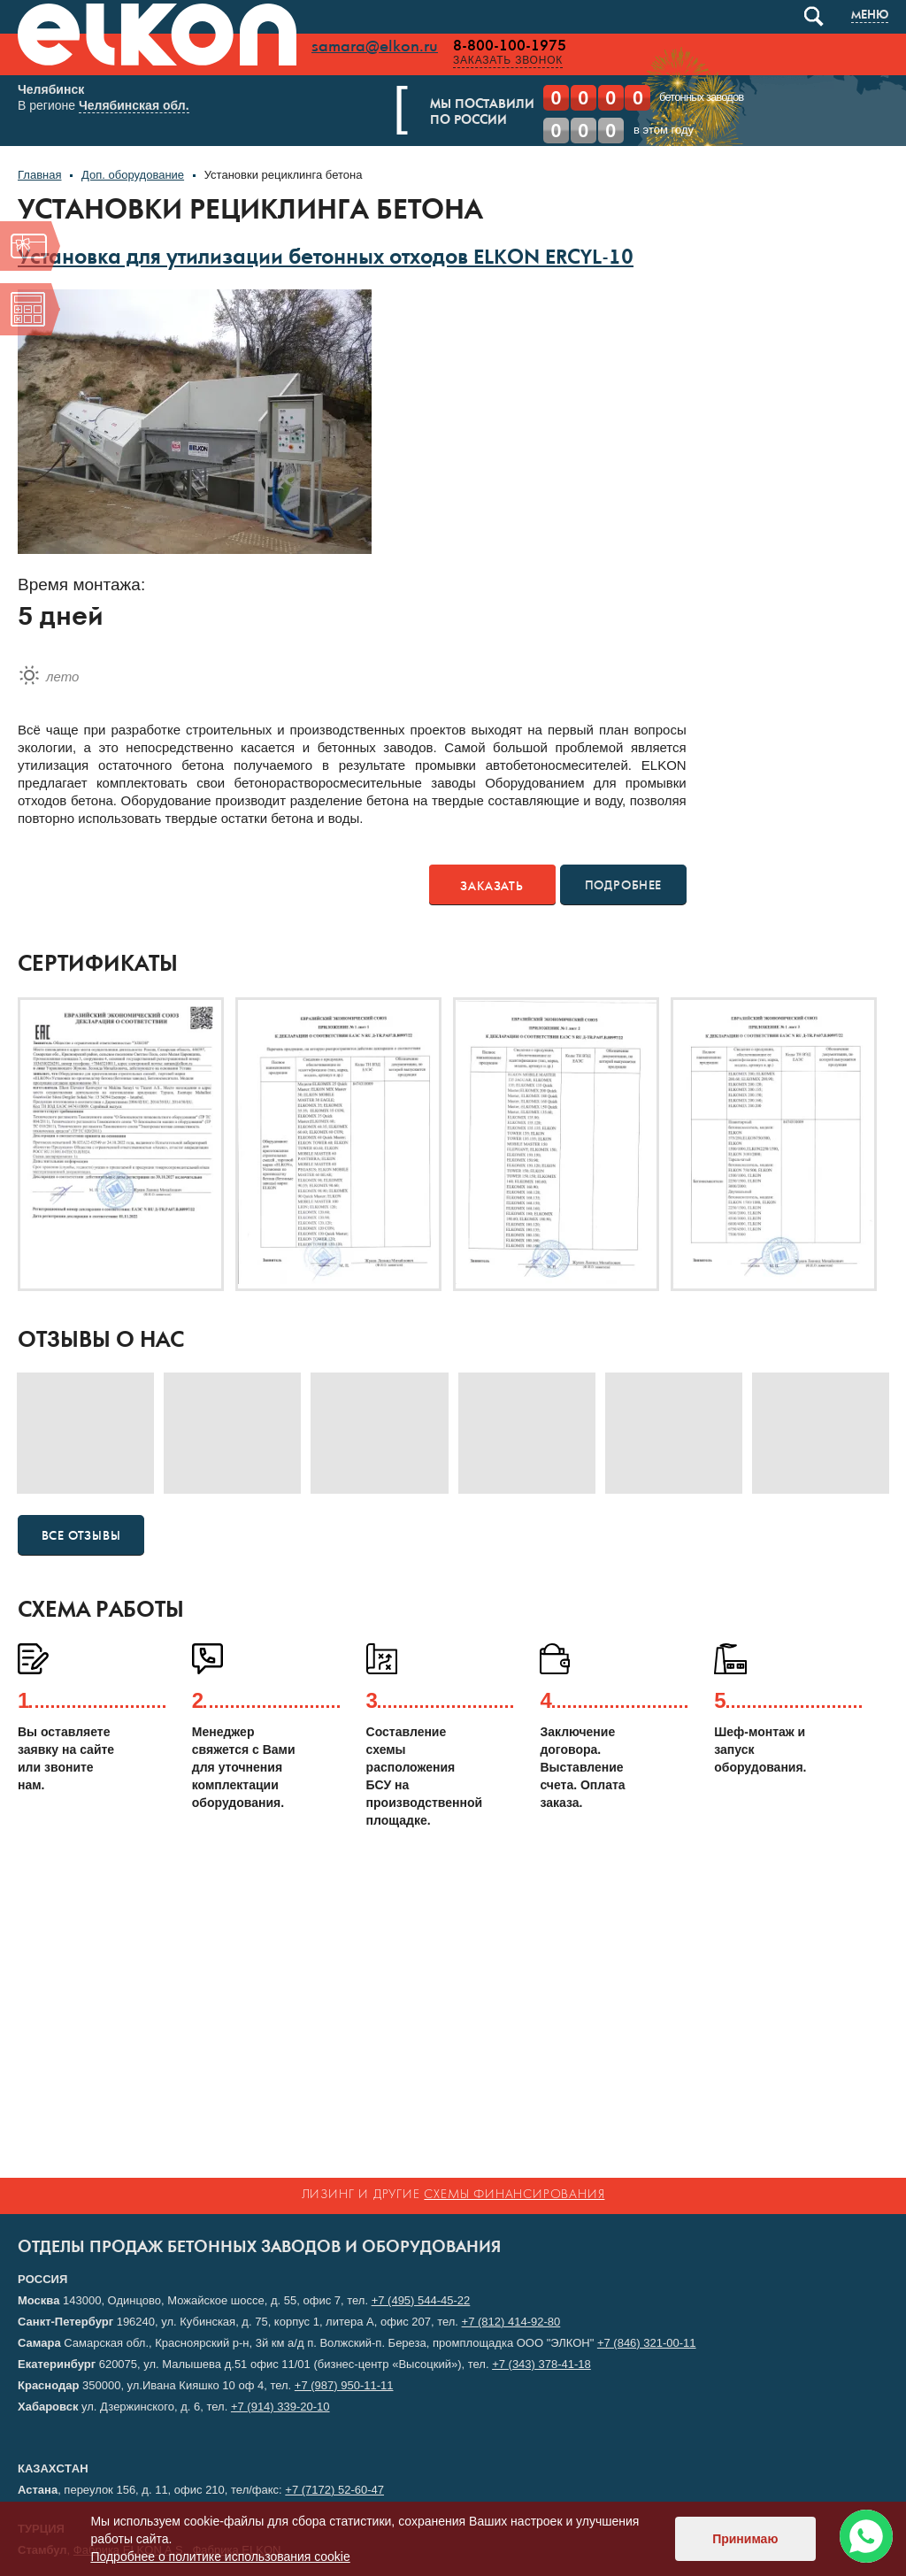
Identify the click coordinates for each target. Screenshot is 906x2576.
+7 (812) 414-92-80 (511, 2321)
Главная (39, 178)
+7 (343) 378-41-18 (541, 2364)
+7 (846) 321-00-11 (646, 2342)
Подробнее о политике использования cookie (219, 2556)
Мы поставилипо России (497, 113)
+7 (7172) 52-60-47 (334, 2489)
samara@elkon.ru (374, 47)
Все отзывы (81, 1539)
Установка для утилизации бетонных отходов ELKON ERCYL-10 (325, 263)
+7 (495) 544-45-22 (421, 2300)
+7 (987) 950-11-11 (344, 2385)
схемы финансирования (514, 2195)
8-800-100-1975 (509, 46)
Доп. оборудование (132, 178)
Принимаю (745, 2539)
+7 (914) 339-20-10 (280, 2406)
